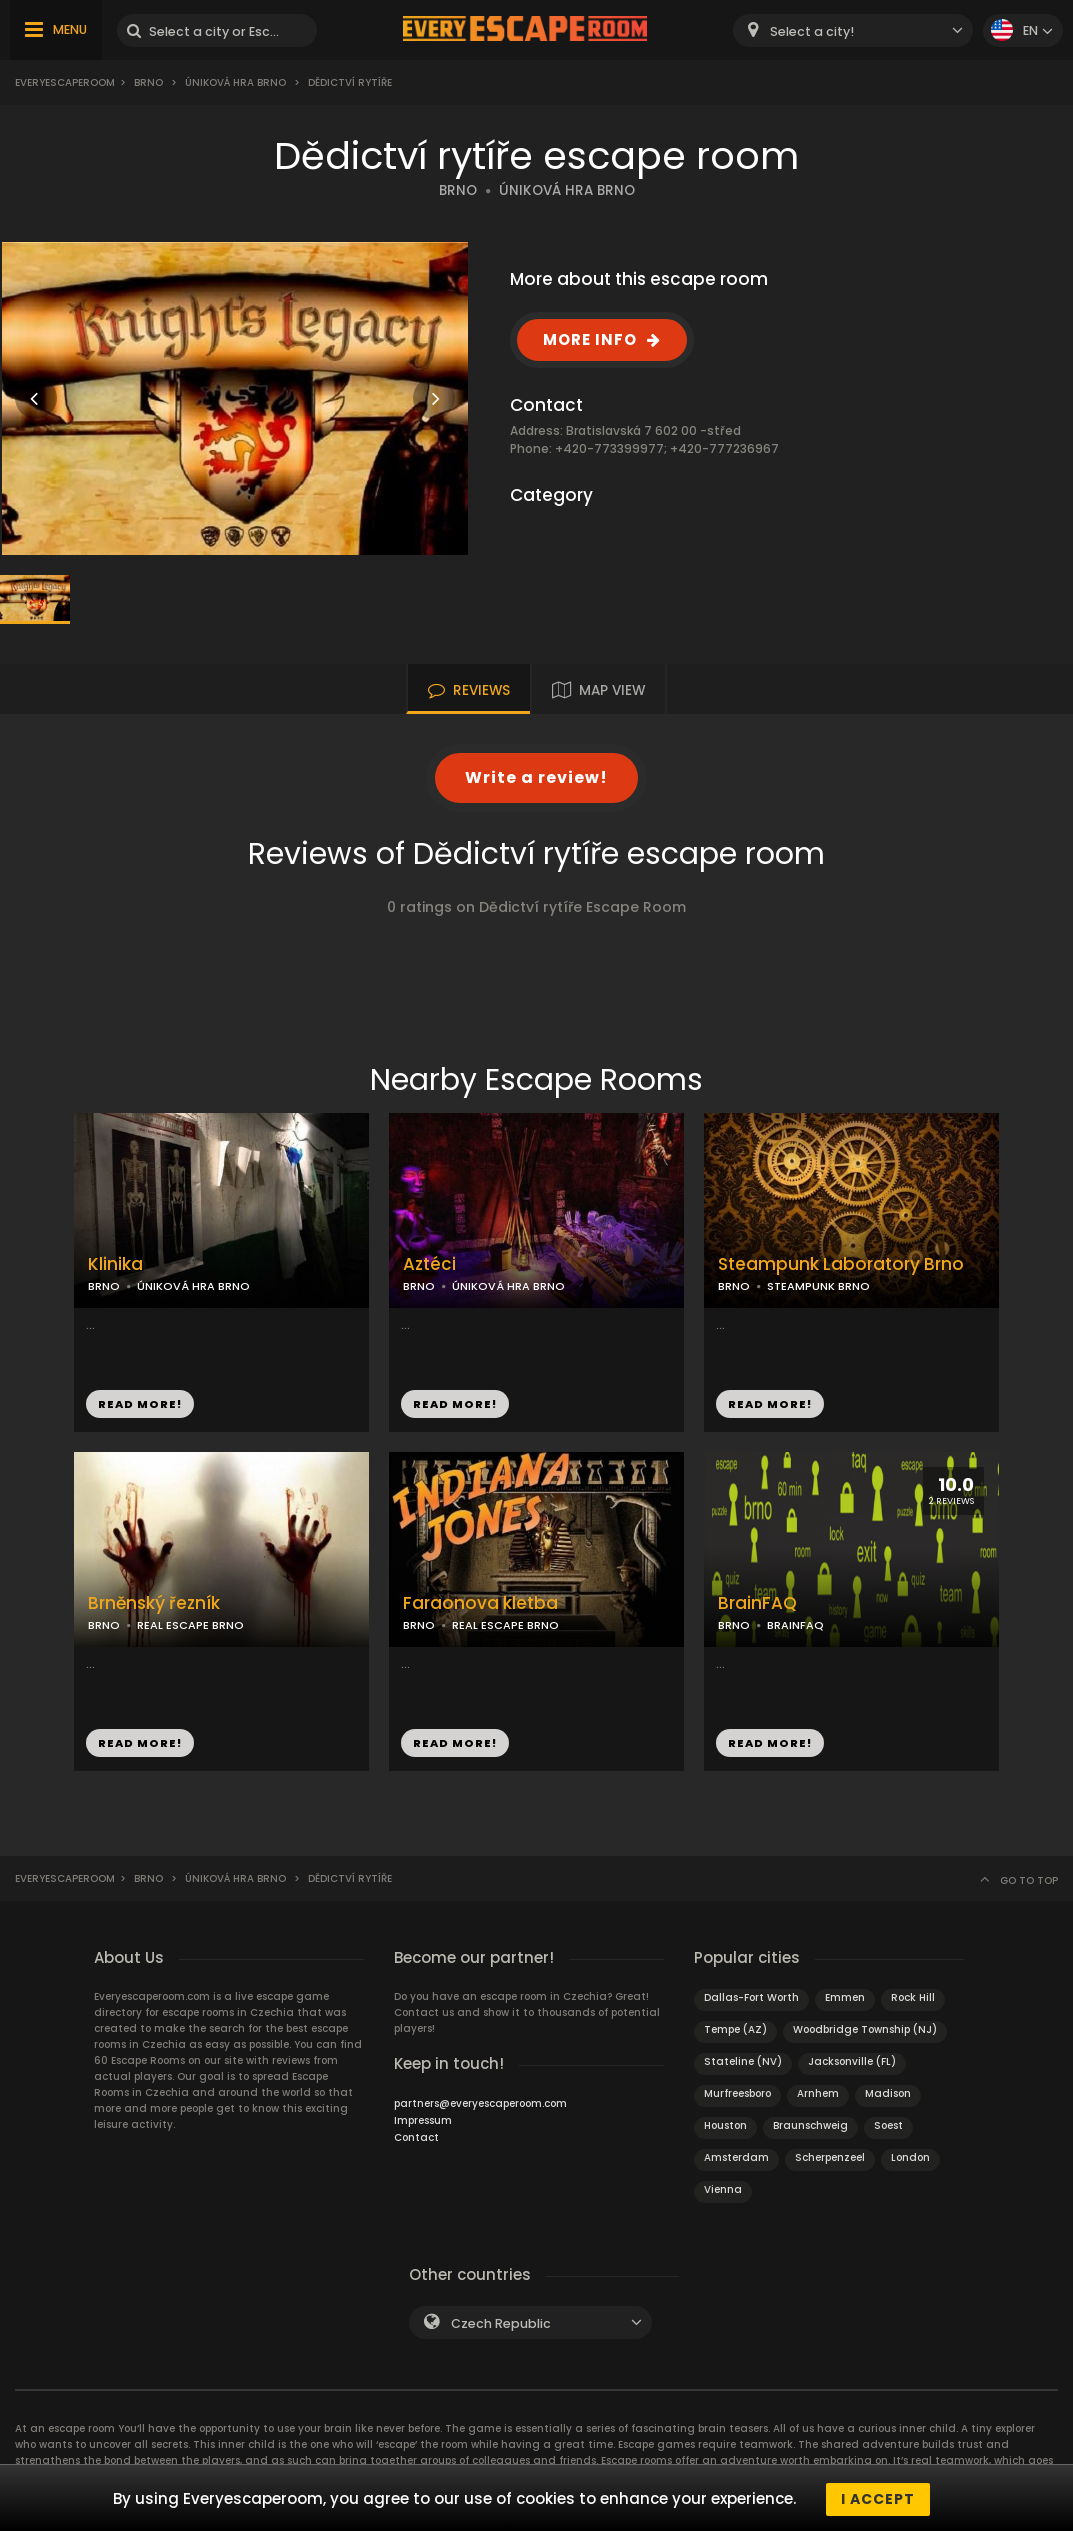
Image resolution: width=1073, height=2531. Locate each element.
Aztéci (429, 1264)
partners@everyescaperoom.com (480, 2103)
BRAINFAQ (795, 1625)
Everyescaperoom (65, 82)
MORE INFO (590, 339)
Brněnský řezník (154, 1603)
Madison (888, 2093)
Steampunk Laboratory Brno (841, 1264)
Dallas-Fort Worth (751, 1997)
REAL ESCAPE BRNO (190, 1625)
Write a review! (536, 777)
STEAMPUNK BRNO (818, 1286)
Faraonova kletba (480, 1603)
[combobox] (853, 30)
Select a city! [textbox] (812, 31)
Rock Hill (913, 1997)
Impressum (423, 2120)
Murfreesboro (737, 2093)
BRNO (458, 190)
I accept (878, 2499)
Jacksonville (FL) (852, 2061)
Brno (148, 82)
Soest (888, 2125)
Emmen (845, 1997)
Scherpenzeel (830, 2157)
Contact (416, 2137)
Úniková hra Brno (235, 82)
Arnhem (818, 2093)
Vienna (723, 2189)
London (910, 2157)
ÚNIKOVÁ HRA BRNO (567, 190)
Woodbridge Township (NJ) (865, 2029)
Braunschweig (810, 2125)
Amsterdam (736, 2157)
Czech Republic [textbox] (501, 2323)
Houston (725, 2125)
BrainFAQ (757, 1603)
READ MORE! (140, 1404)
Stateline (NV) (743, 2061)
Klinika (115, 1264)
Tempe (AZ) (735, 2029)
